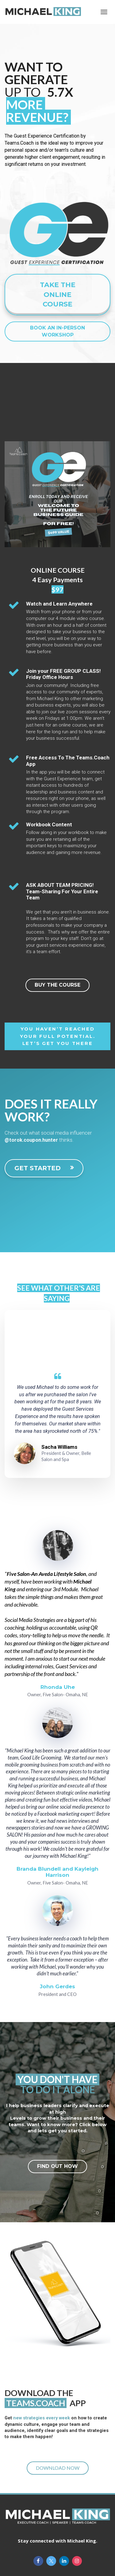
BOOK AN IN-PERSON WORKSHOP (57, 331)
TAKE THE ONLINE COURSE (57, 294)
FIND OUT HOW (57, 2166)
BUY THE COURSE (57, 985)
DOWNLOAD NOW (57, 2468)
